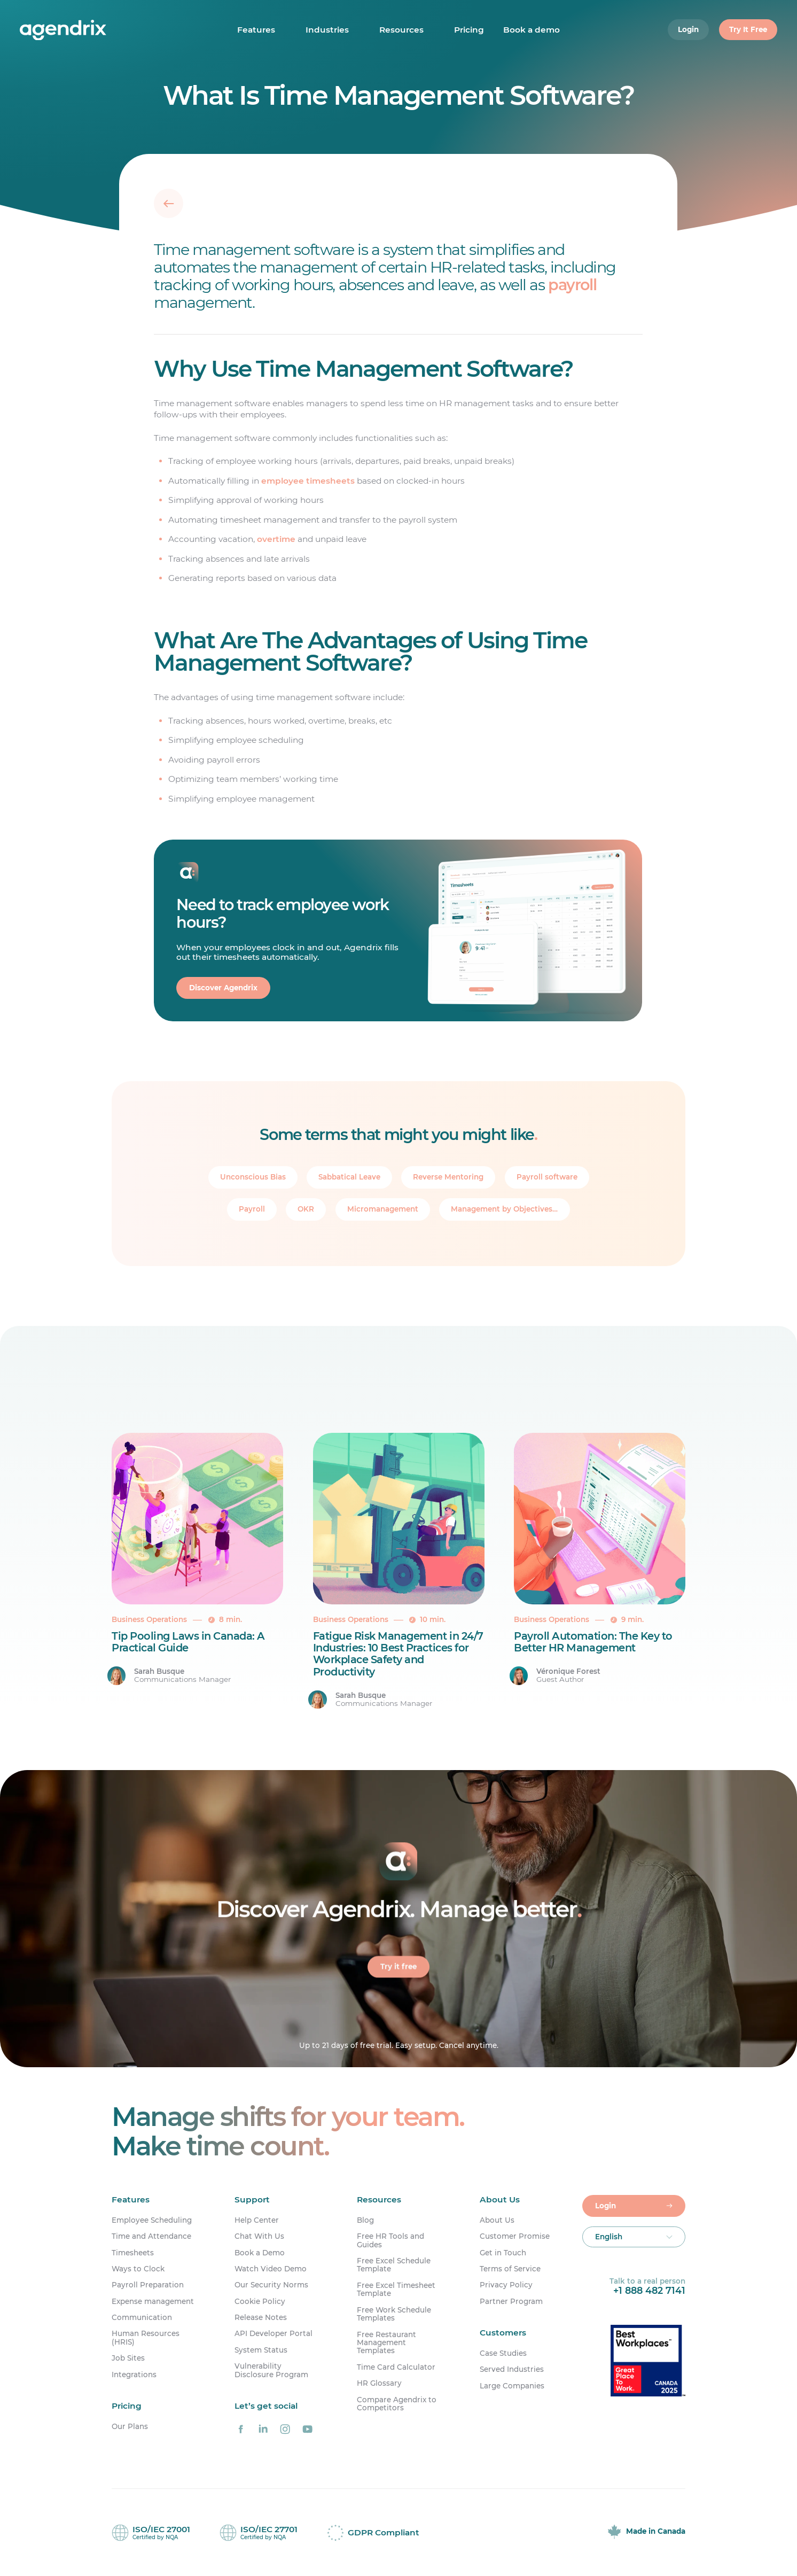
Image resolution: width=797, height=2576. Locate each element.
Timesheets (133, 2253)
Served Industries (512, 2369)
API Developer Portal (273, 2334)
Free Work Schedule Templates (394, 2314)
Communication (142, 2318)
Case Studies (503, 2353)
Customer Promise (515, 2236)
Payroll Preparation (148, 2285)
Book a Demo (260, 2253)
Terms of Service (510, 2269)
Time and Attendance (151, 2236)
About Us (497, 2220)
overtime (276, 539)
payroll (573, 284)
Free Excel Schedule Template (394, 2265)
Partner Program (511, 2302)
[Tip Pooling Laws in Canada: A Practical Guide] (197, 1571)
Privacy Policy (506, 2285)
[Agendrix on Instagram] (285, 2429)
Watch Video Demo (271, 2269)
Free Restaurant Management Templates (386, 2343)
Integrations (134, 2375)
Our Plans (130, 2427)
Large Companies (512, 2386)
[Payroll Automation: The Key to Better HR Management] (599, 1571)
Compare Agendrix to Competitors (396, 2404)
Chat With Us (259, 2236)
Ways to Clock (138, 2269)
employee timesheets (308, 481)
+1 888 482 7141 (649, 2290)
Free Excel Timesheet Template (396, 2290)
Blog (365, 2220)
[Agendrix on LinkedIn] (262, 2429)
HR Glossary (379, 2383)
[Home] (83, 30)
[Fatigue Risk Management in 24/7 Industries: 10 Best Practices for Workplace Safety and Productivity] (399, 1571)
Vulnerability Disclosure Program (271, 2370)
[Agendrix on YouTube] (307, 2429)
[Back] (169, 203)
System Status (261, 2350)
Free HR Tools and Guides (390, 2240)
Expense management (153, 2302)
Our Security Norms (271, 2285)
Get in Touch (503, 2253)
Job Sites (128, 2358)
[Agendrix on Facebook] (241, 2429)
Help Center (257, 2220)
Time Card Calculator (396, 2367)
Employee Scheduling (152, 2220)
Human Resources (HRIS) (145, 2338)
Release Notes (261, 2318)
